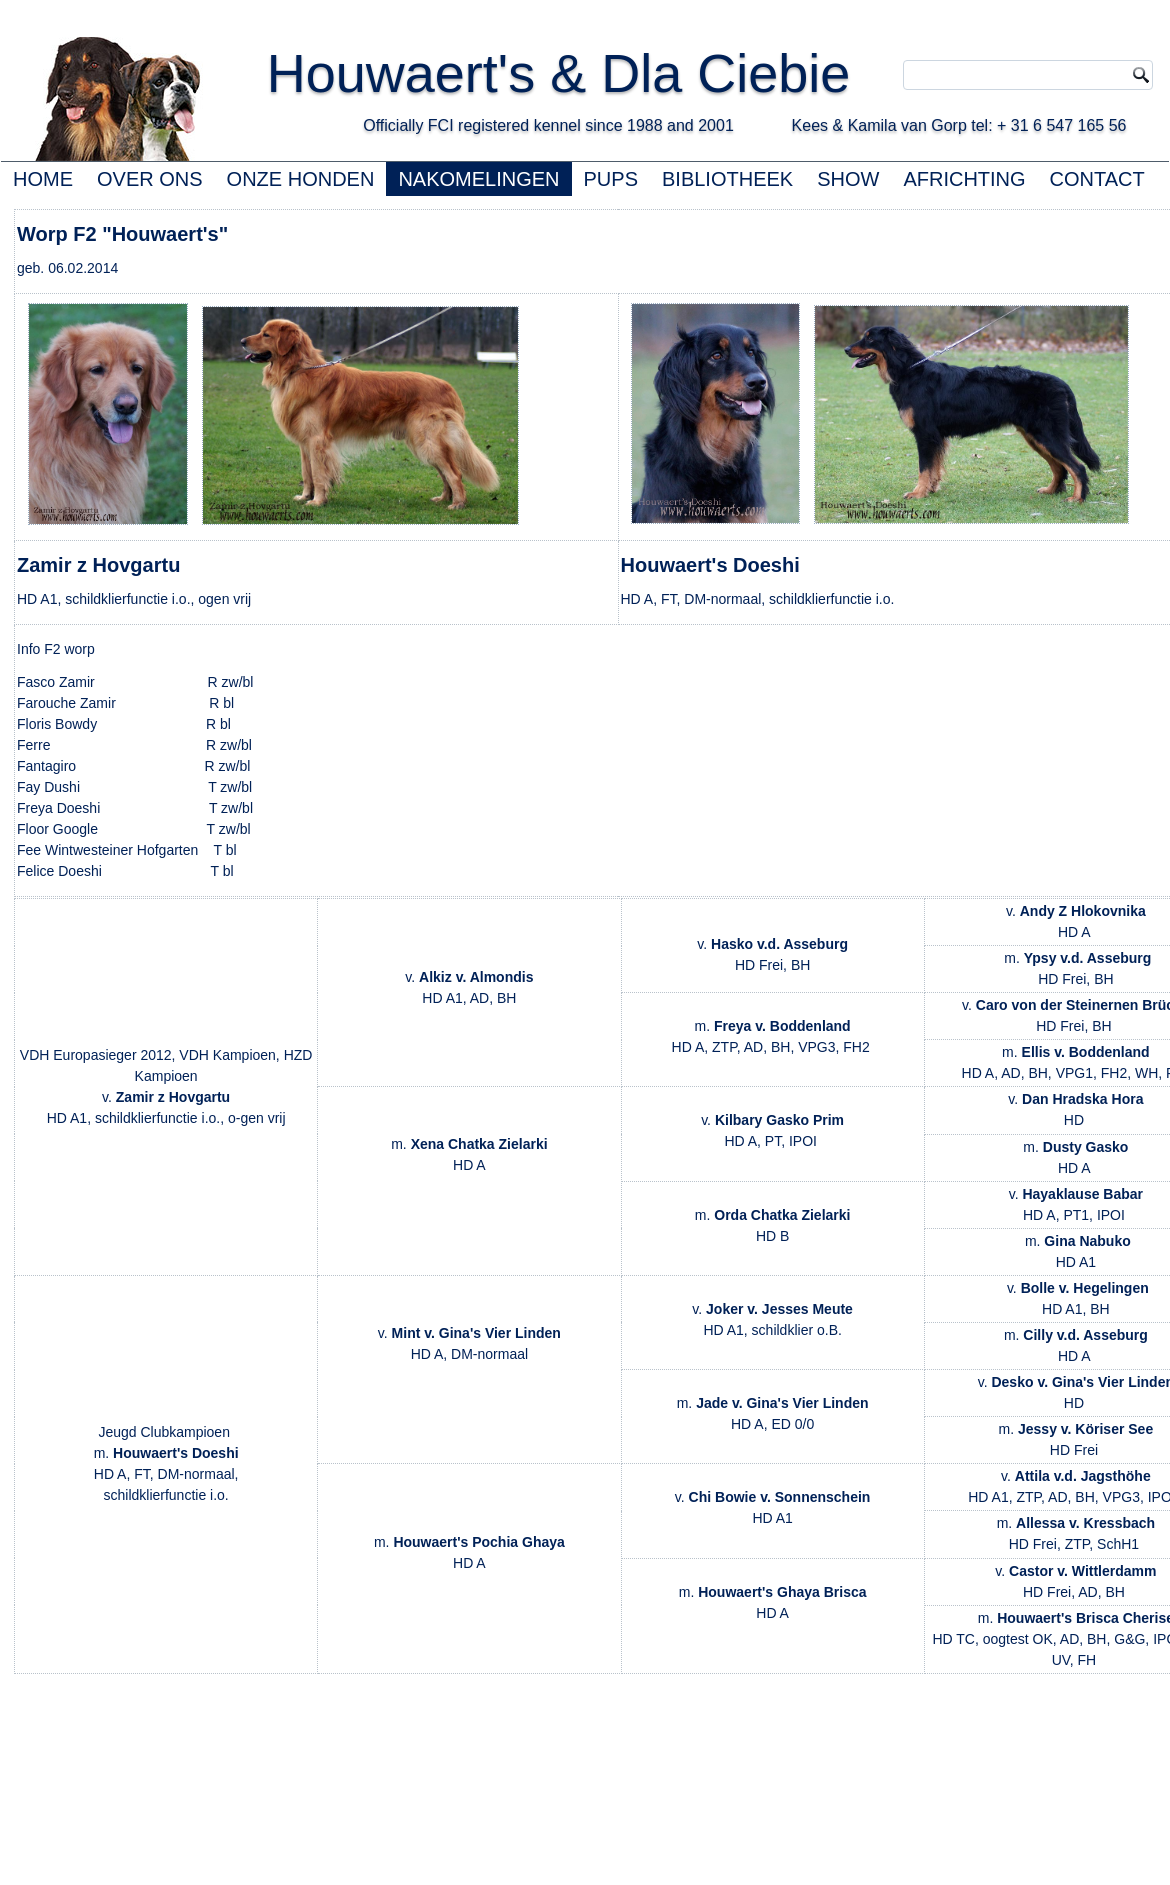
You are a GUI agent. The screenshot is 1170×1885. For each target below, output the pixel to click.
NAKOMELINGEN (478, 179)
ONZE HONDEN (301, 179)
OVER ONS (150, 179)
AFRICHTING (964, 179)
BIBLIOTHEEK (727, 179)
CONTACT (1097, 179)
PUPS (611, 179)
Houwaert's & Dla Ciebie (596, 73)
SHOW (848, 179)
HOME (43, 179)
